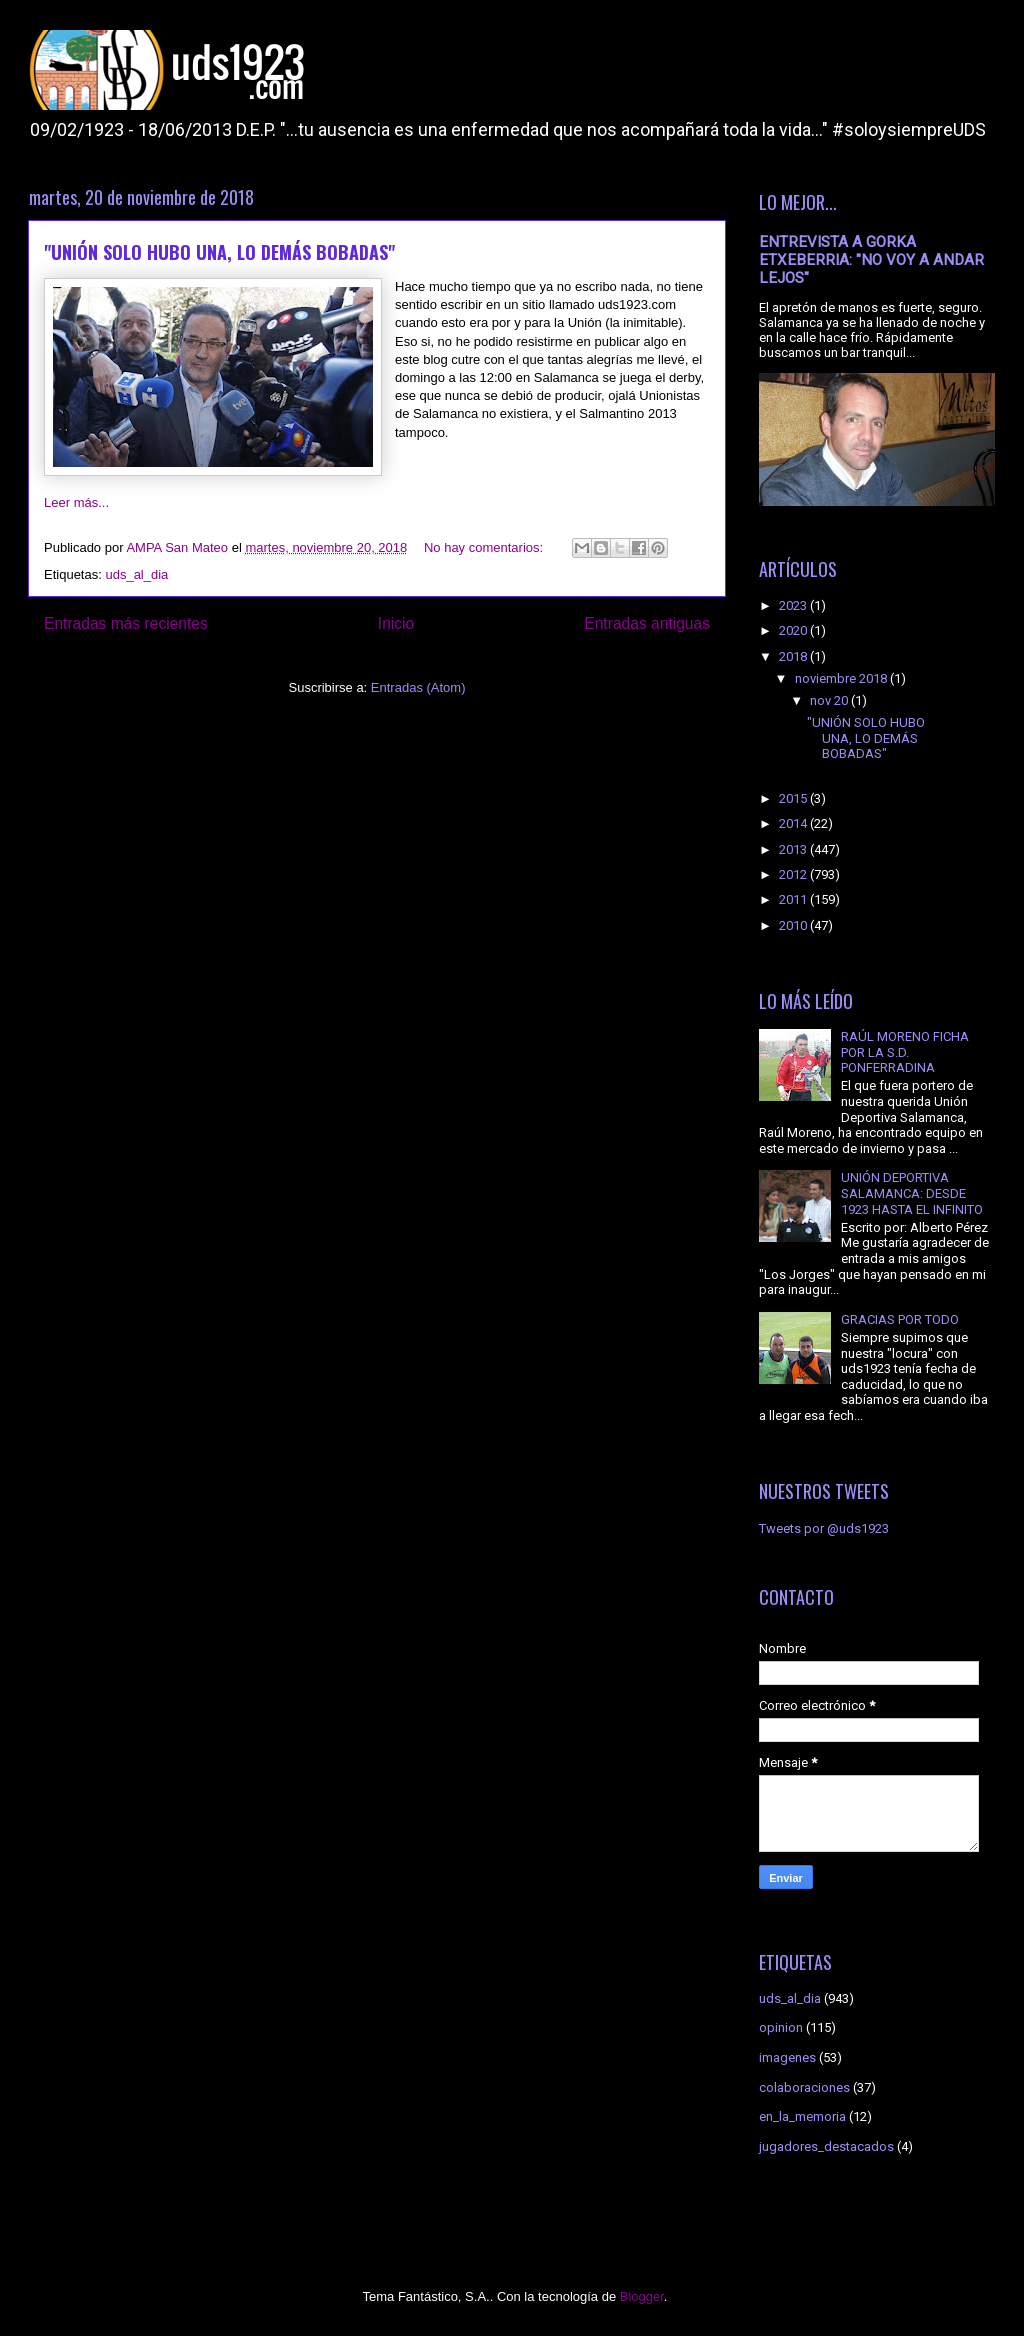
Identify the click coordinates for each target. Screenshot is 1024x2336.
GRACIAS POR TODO (900, 1319)
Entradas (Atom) (418, 687)
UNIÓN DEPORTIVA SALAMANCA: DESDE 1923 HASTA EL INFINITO (912, 1193)
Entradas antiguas (647, 623)
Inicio (396, 623)
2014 (794, 823)
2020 (794, 630)
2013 (794, 849)
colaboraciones (804, 2087)
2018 (794, 656)
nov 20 (830, 700)
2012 (794, 874)
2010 (794, 925)
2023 (794, 605)
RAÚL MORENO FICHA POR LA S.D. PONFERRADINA (905, 1052)
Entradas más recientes (126, 623)
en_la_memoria (802, 2116)
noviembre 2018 (842, 678)
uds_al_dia (136, 574)
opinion (781, 2027)
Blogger (642, 2296)
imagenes (787, 2057)
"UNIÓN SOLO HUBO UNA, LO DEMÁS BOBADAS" (219, 252)
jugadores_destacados (826, 2146)
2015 (794, 798)
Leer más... (76, 502)
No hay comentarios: (485, 547)
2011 (794, 899)
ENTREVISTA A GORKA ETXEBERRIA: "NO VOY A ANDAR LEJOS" (871, 260)
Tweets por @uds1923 (824, 1528)
